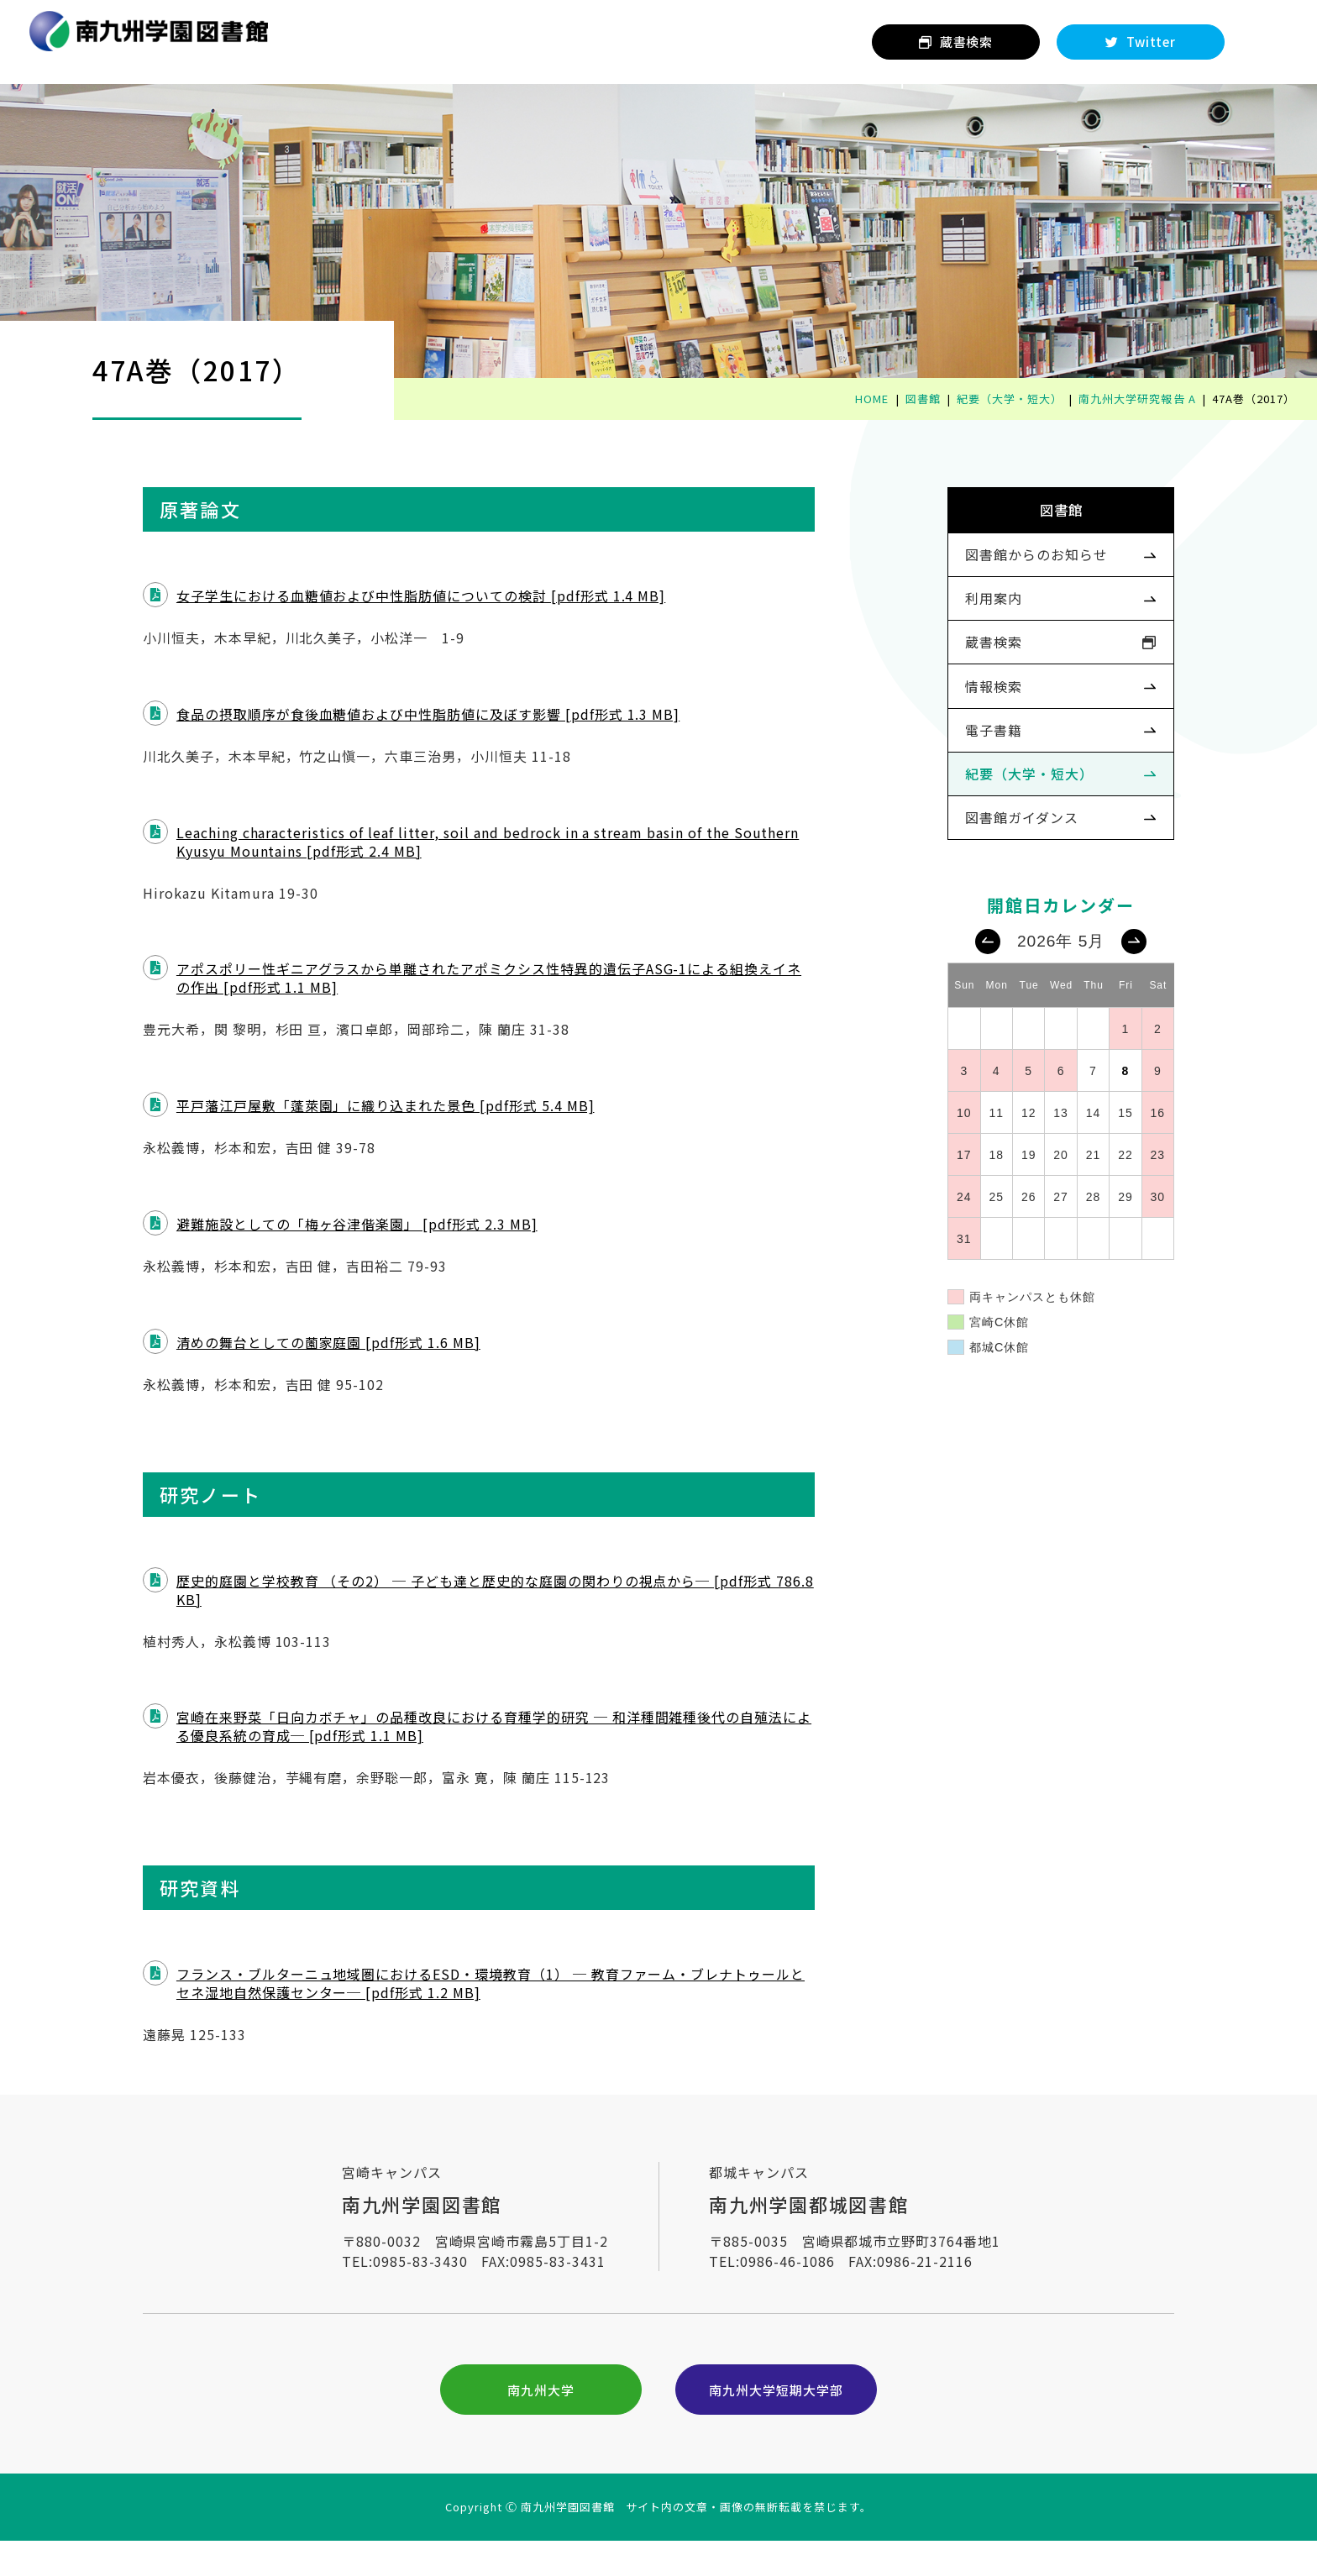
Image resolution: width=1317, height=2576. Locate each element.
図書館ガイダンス (993, 880)
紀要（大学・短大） (1001, 830)
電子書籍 (965, 779)
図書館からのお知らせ (1008, 579)
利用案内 (965, 629)
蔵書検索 (965, 679)
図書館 (1033, 520)
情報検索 (965, 730)
